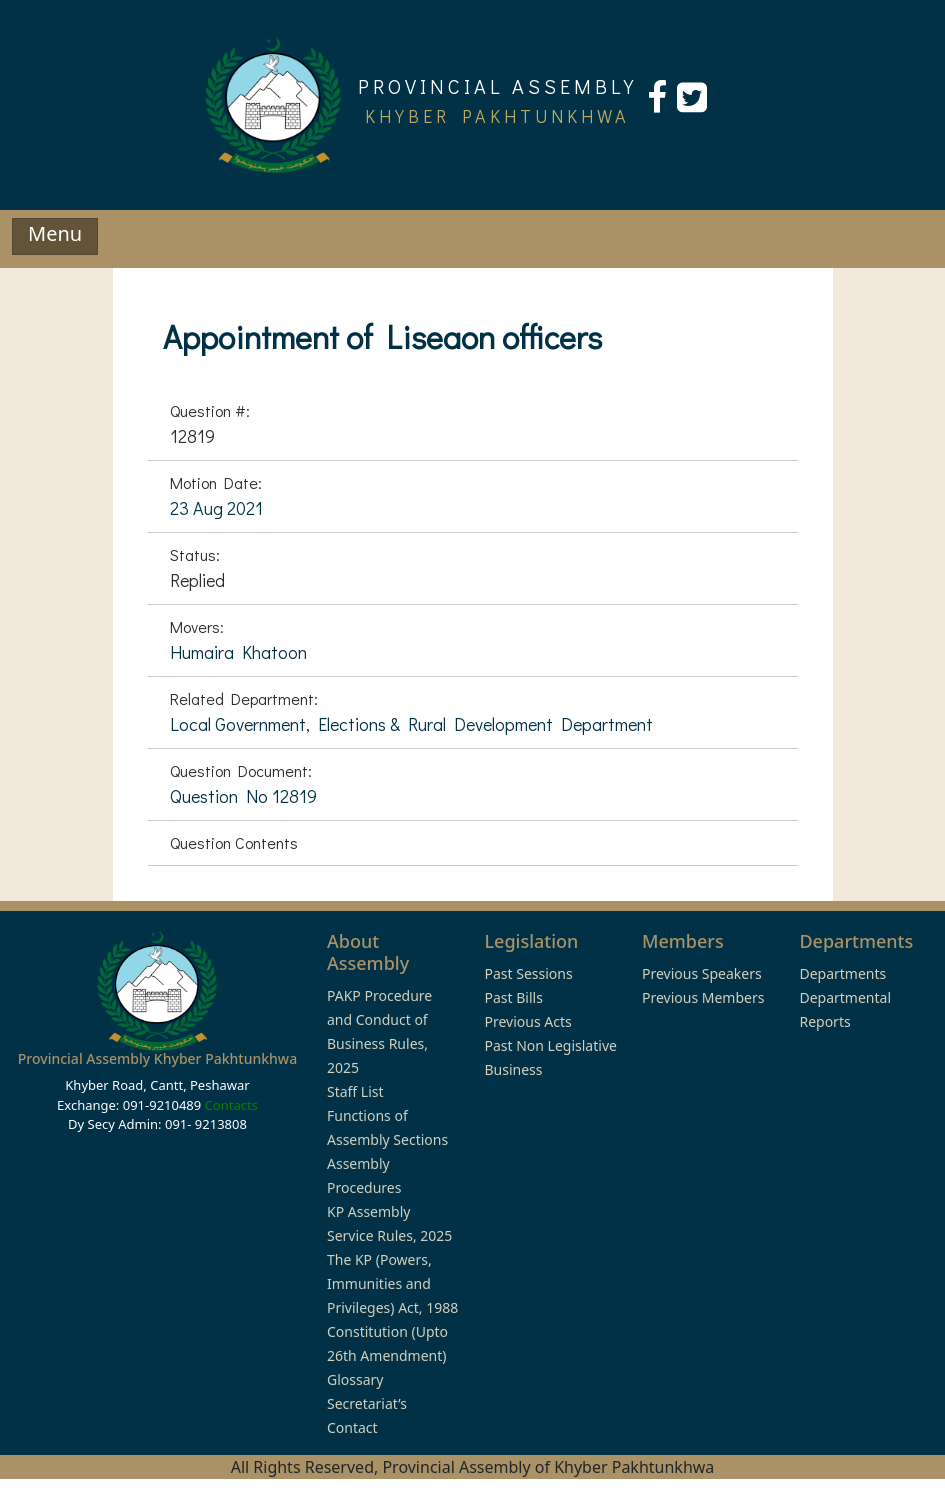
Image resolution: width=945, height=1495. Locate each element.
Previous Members (703, 997)
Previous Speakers (702, 973)
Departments (842, 973)
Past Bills (513, 997)
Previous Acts (527, 1021)
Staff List (355, 1091)
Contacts (231, 1105)
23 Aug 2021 (216, 508)
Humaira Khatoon (238, 652)
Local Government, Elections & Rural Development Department (411, 724)
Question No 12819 (243, 796)
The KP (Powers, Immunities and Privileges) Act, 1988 (392, 1283)
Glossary (355, 1379)
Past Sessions (528, 973)
